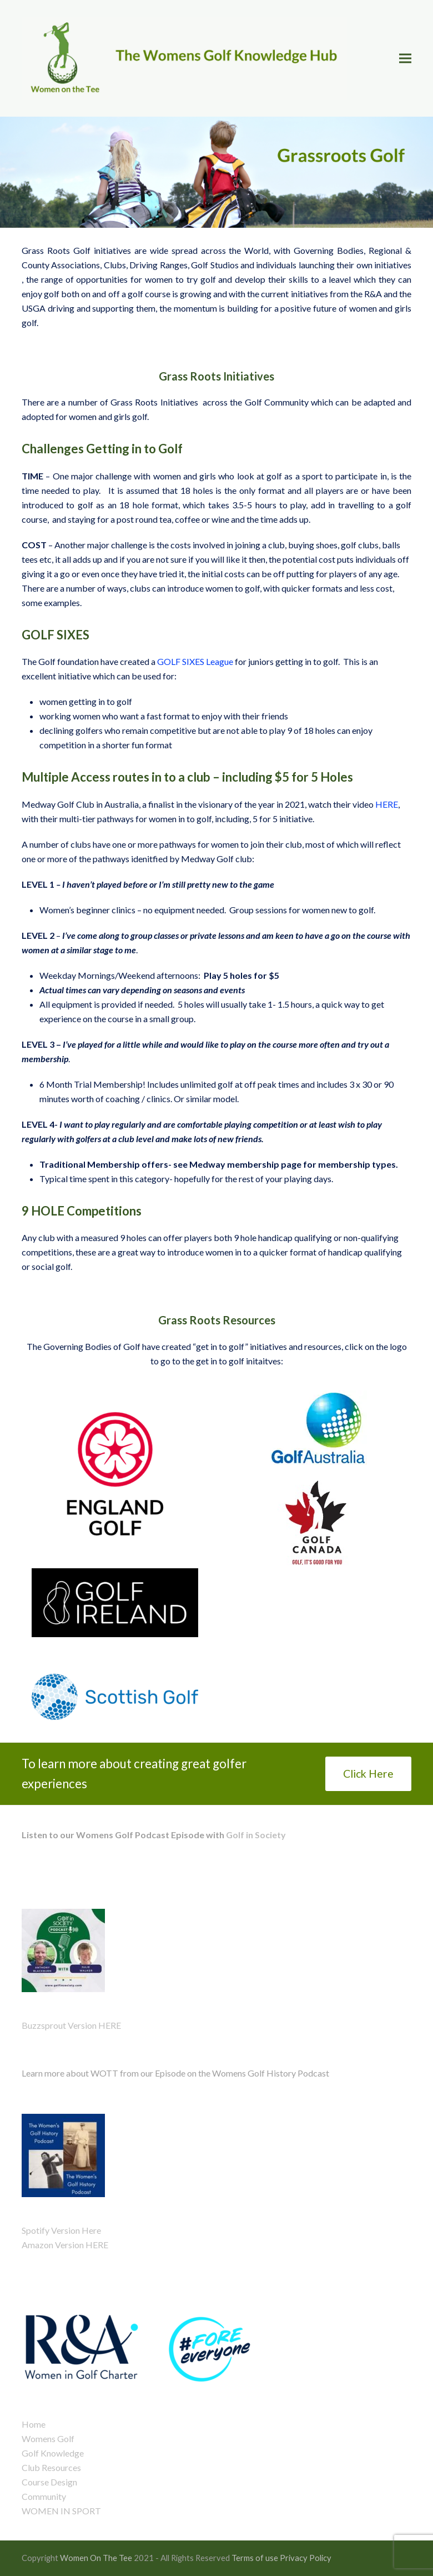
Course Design (49, 2482)
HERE (386, 804)
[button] (405, 58)
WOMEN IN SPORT (61, 2510)
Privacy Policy (305, 2558)
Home (34, 2424)
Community (44, 2496)
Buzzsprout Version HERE (71, 2025)
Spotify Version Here (61, 2230)
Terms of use (254, 2558)
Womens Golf (48, 2438)
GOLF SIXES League (195, 661)
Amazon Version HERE (65, 2244)
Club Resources (51, 2467)
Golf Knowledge (53, 2453)
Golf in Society (255, 1834)
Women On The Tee (96, 2558)
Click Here (368, 1773)
